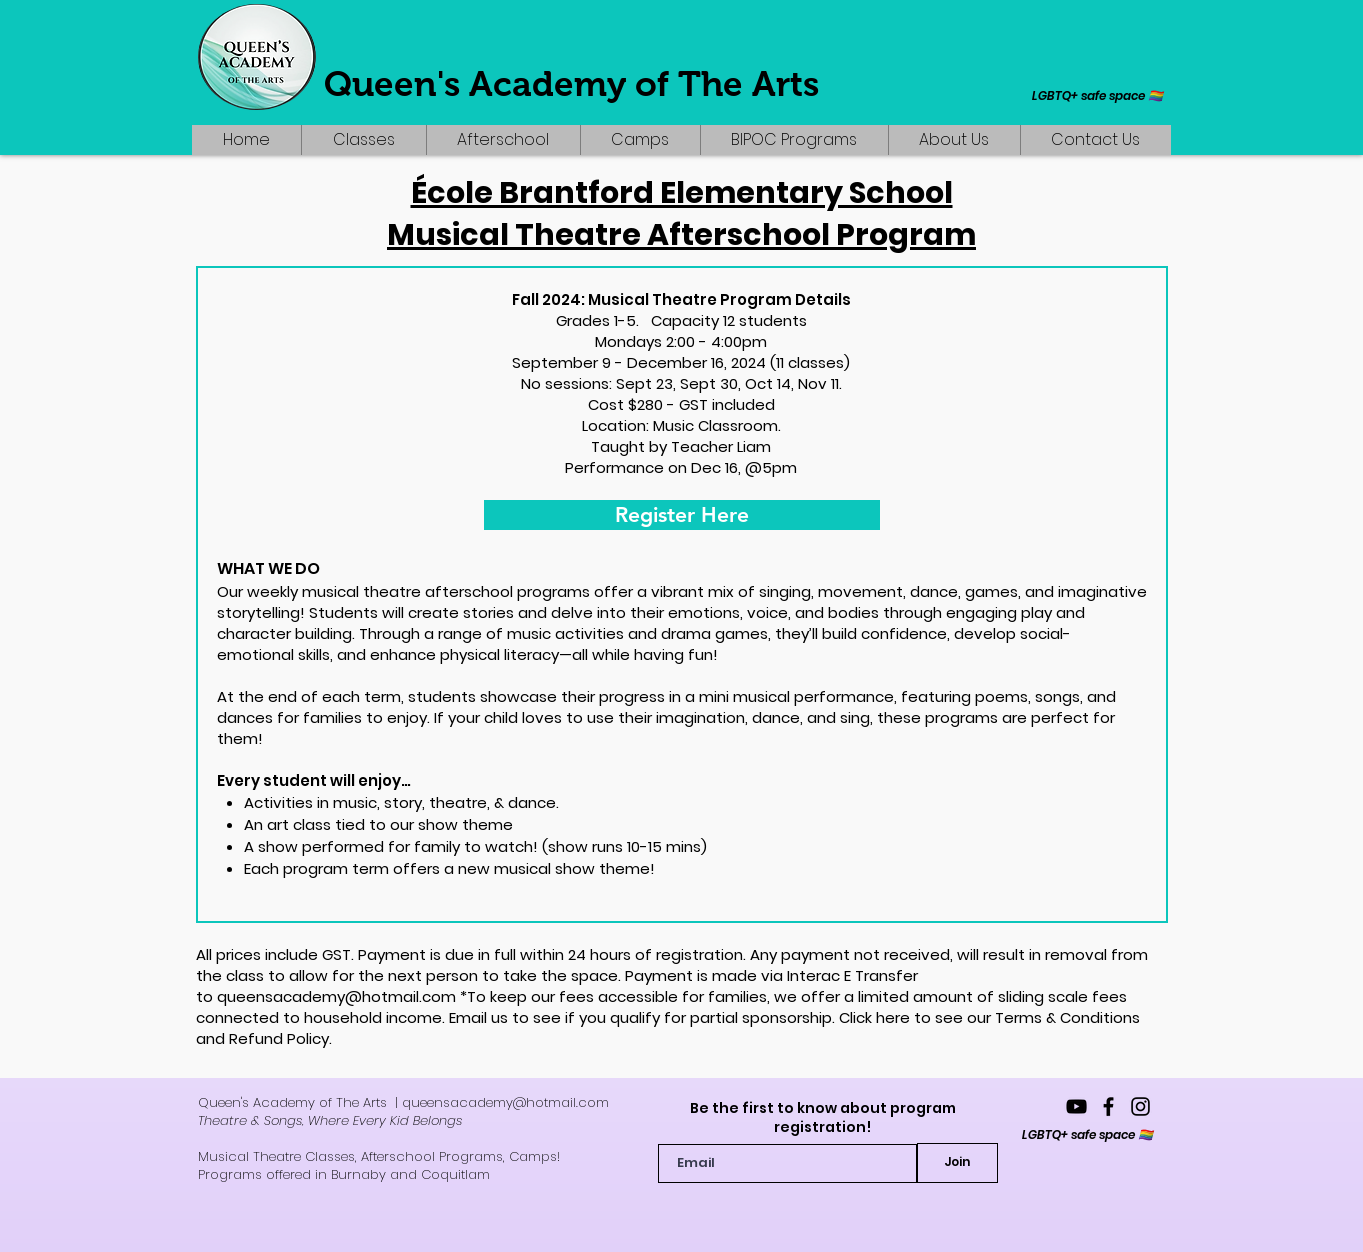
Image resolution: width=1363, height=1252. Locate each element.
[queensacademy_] (1140, 1106)
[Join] (957, 1163)
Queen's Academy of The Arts (571, 83)
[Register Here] (682, 515)
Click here (874, 1017)
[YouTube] (1076, 1106)
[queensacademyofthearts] (1108, 1106)
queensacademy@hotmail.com (336, 996)
